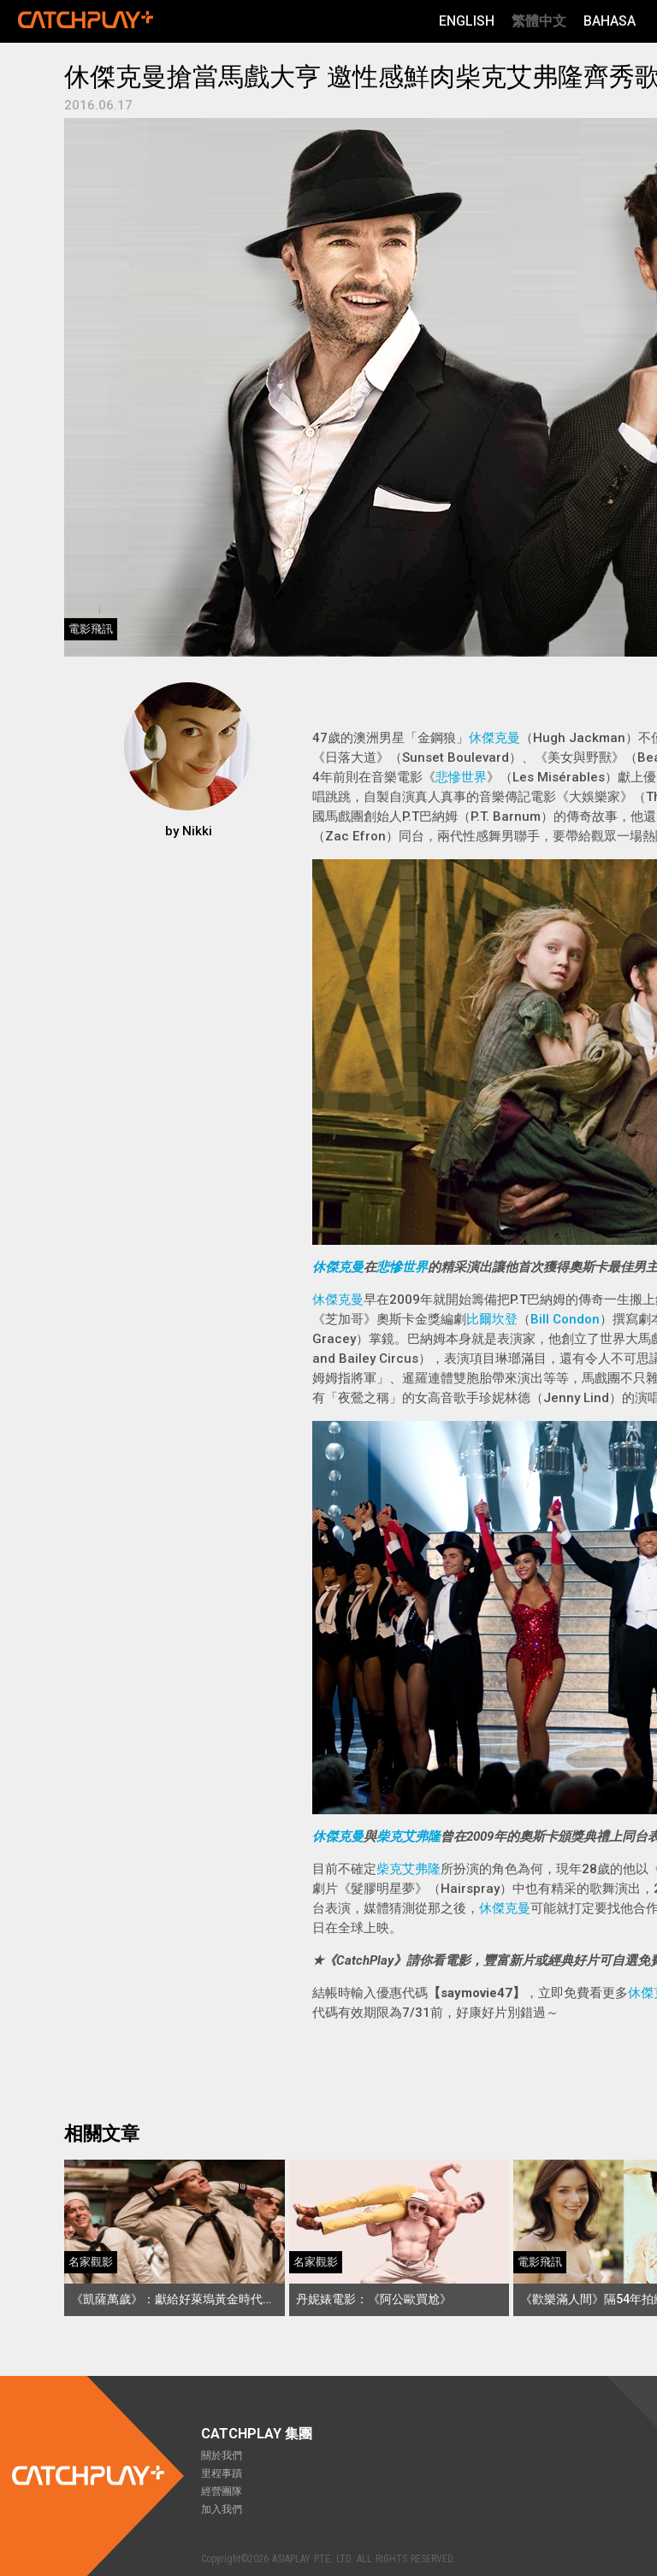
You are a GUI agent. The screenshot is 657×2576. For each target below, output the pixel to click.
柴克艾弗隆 (408, 1836)
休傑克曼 (494, 738)
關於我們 (221, 2455)
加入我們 (221, 2509)
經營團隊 (221, 2491)
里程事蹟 (221, 2473)
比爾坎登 (492, 1319)
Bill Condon (565, 1319)
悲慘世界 (461, 777)
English (466, 21)
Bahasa (609, 21)
